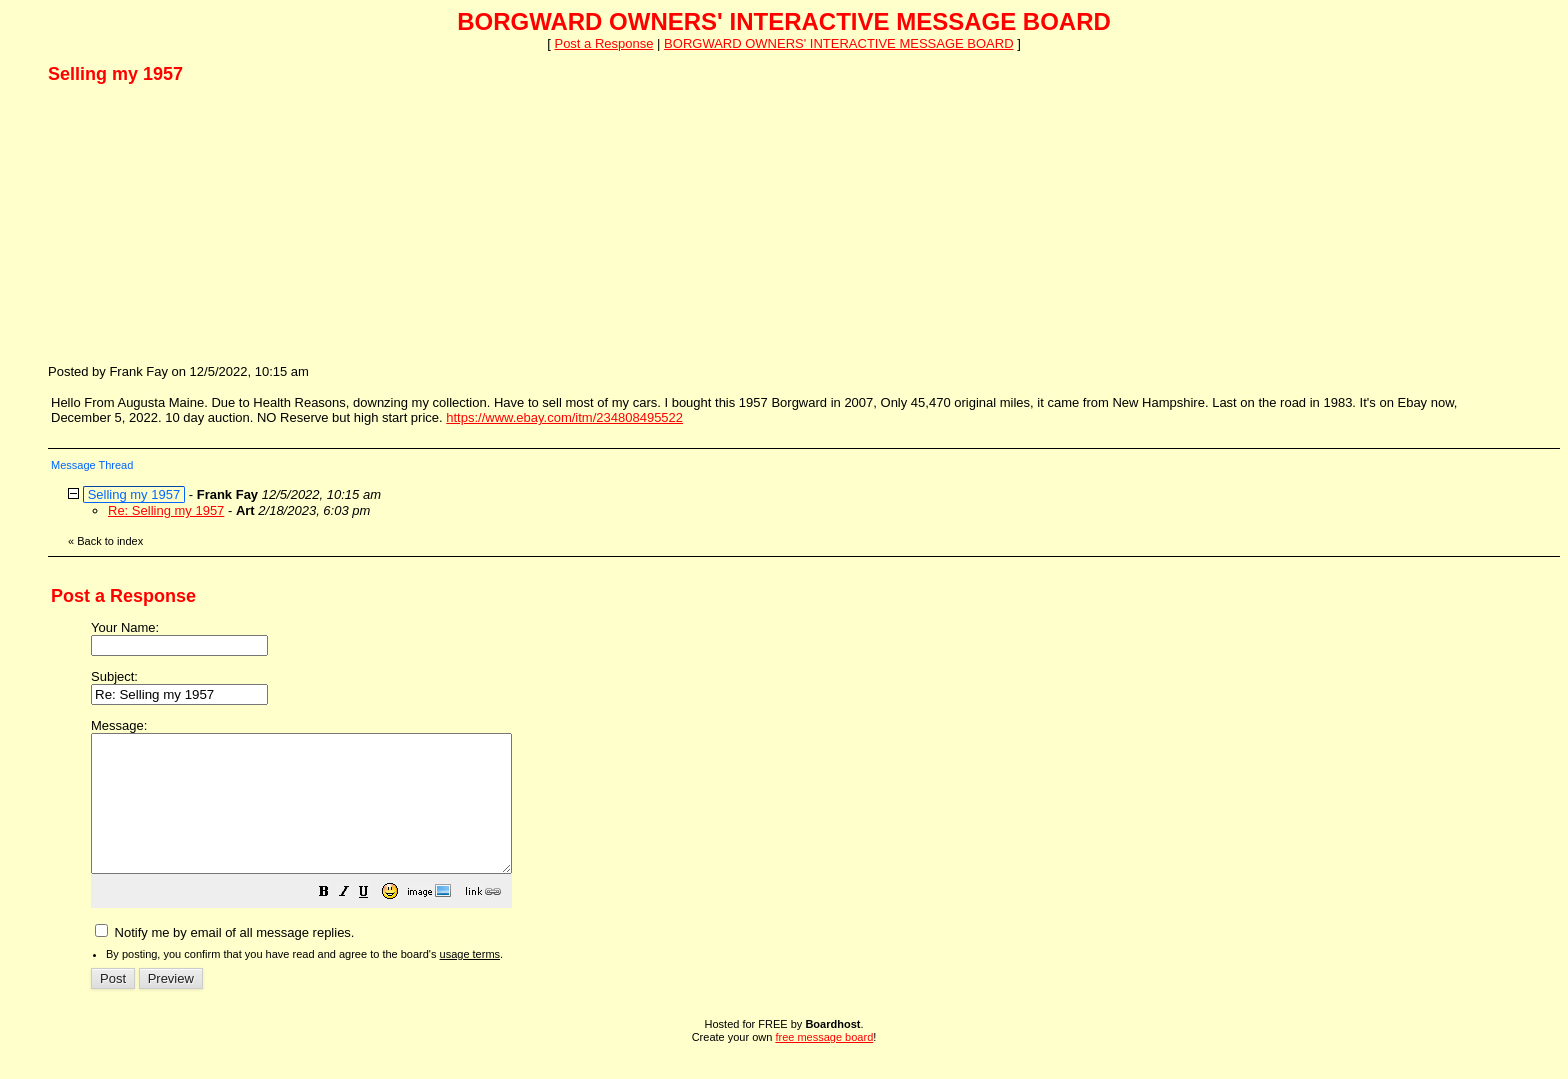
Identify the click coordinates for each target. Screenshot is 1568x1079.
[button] (374, 921)
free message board (824, 1064)
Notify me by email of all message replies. (224, 959)
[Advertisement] (198, 223)
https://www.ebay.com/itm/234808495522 (564, 417)
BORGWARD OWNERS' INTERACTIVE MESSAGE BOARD (838, 43)
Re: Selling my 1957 (166, 510)
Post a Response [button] (603, 43)
